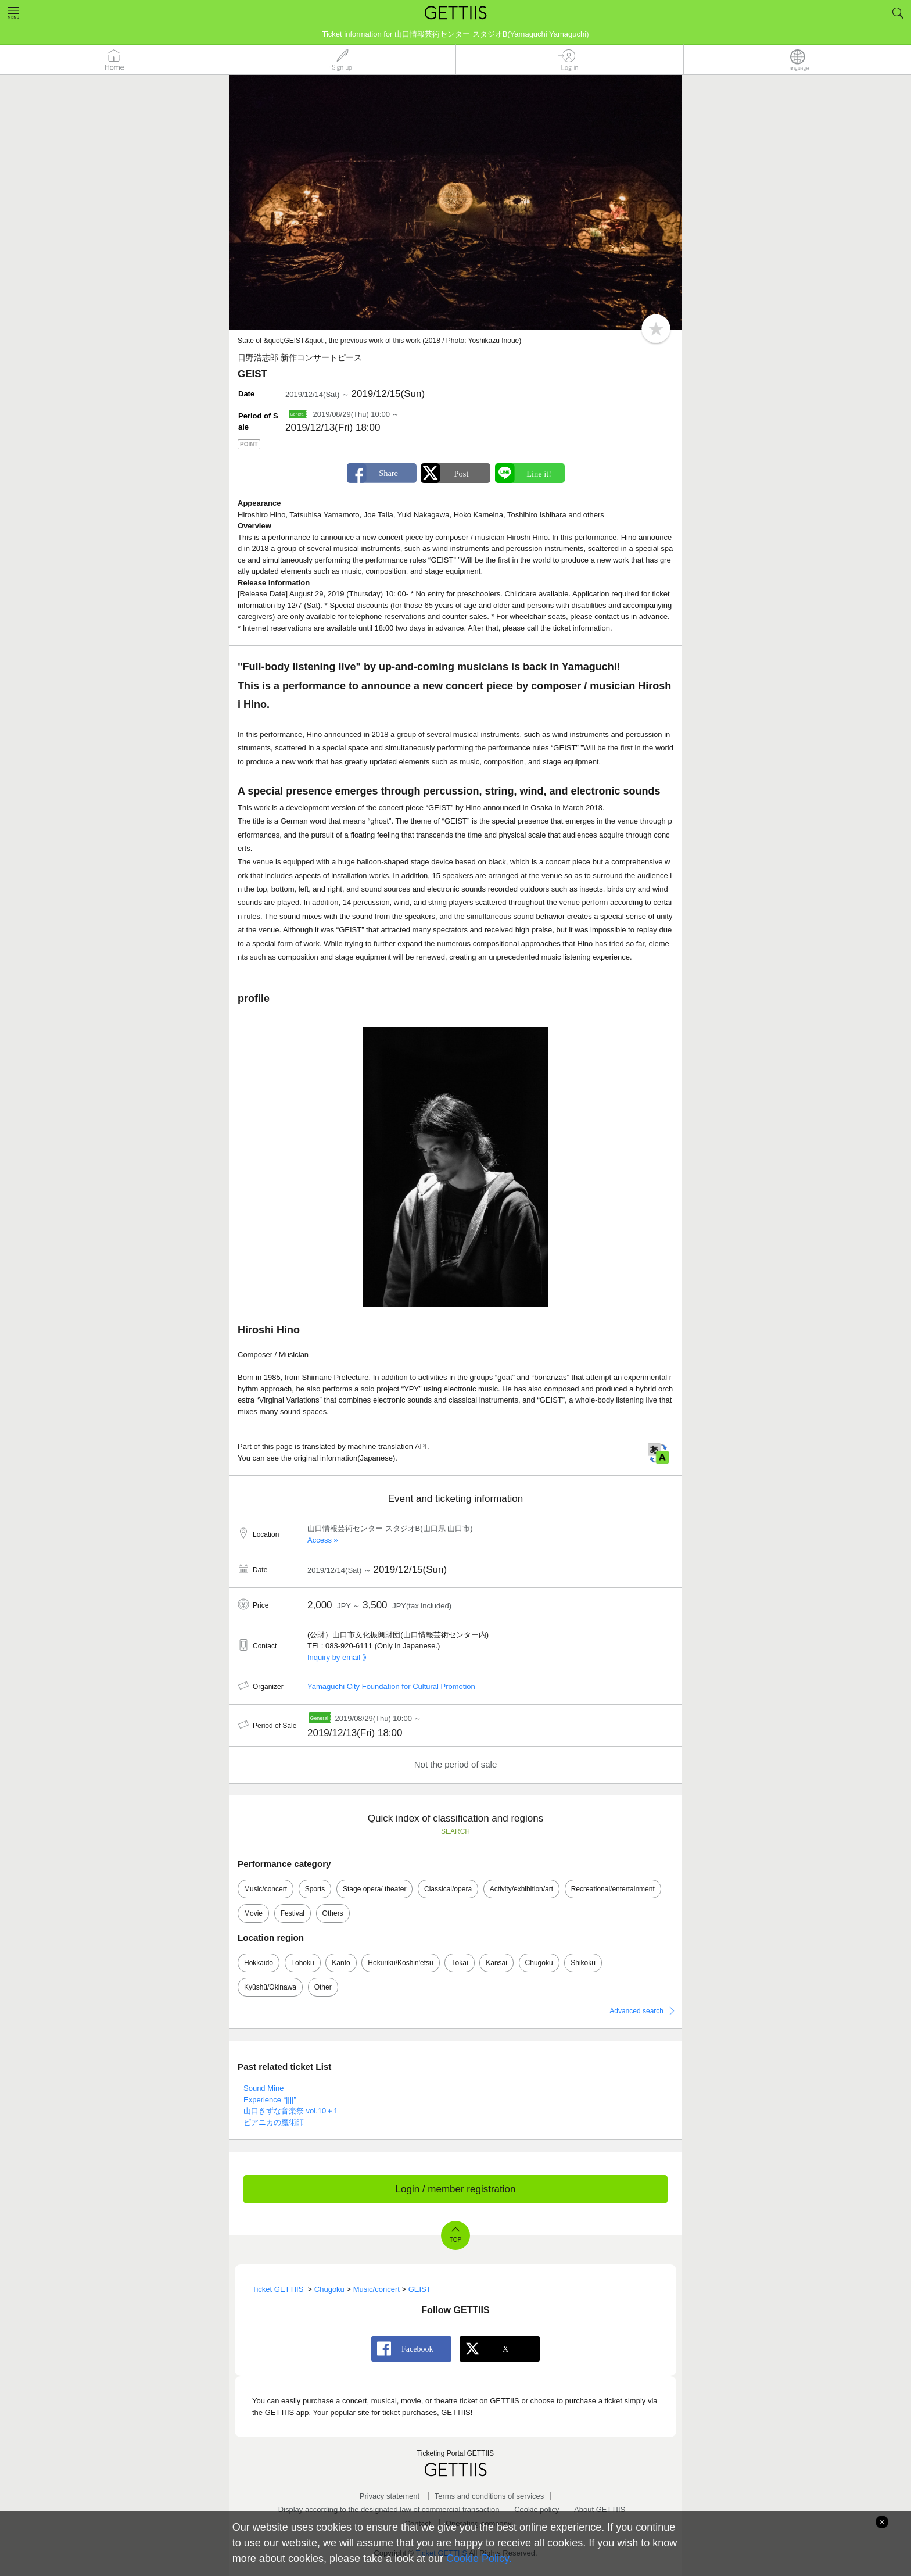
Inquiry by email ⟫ (337, 1657)
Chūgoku (539, 1963)
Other (323, 1987)
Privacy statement (389, 2496)
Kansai (496, 1963)
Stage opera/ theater (374, 1889)
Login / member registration (456, 2189)
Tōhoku (302, 1963)
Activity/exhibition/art (521, 1889)
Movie (253, 1913)
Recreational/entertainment (613, 1889)
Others (332, 1913)
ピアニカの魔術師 (273, 2122)
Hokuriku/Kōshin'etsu (400, 1963)
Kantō (341, 1963)
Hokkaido (258, 1963)
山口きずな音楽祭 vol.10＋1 (290, 2110)
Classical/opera (448, 1889)
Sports (315, 1889)
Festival (292, 1913)
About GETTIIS (599, 2509)
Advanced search (636, 2011)
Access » (322, 1540)
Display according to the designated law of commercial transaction (389, 2509)
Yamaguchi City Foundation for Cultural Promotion (391, 1686)
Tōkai (459, 1963)
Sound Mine (263, 2088)
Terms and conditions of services (489, 2496)
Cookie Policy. (479, 2558)
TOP (455, 2240)
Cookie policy (536, 2509)
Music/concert (265, 1889)
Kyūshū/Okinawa (270, 1987)
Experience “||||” (269, 2099)
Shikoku (583, 1963)
